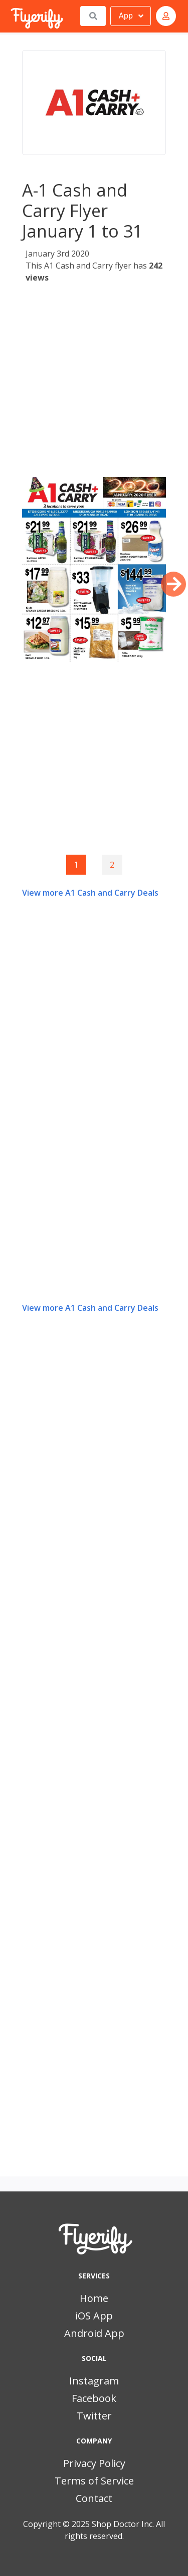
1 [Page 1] (76, 864)
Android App (94, 2333)
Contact (94, 2498)
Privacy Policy (94, 2463)
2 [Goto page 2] (112, 864)
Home (94, 2298)
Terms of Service (94, 2480)
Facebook (94, 2398)
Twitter (94, 2415)
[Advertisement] (94, 383)
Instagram (94, 2380)
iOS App (94, 2315)
